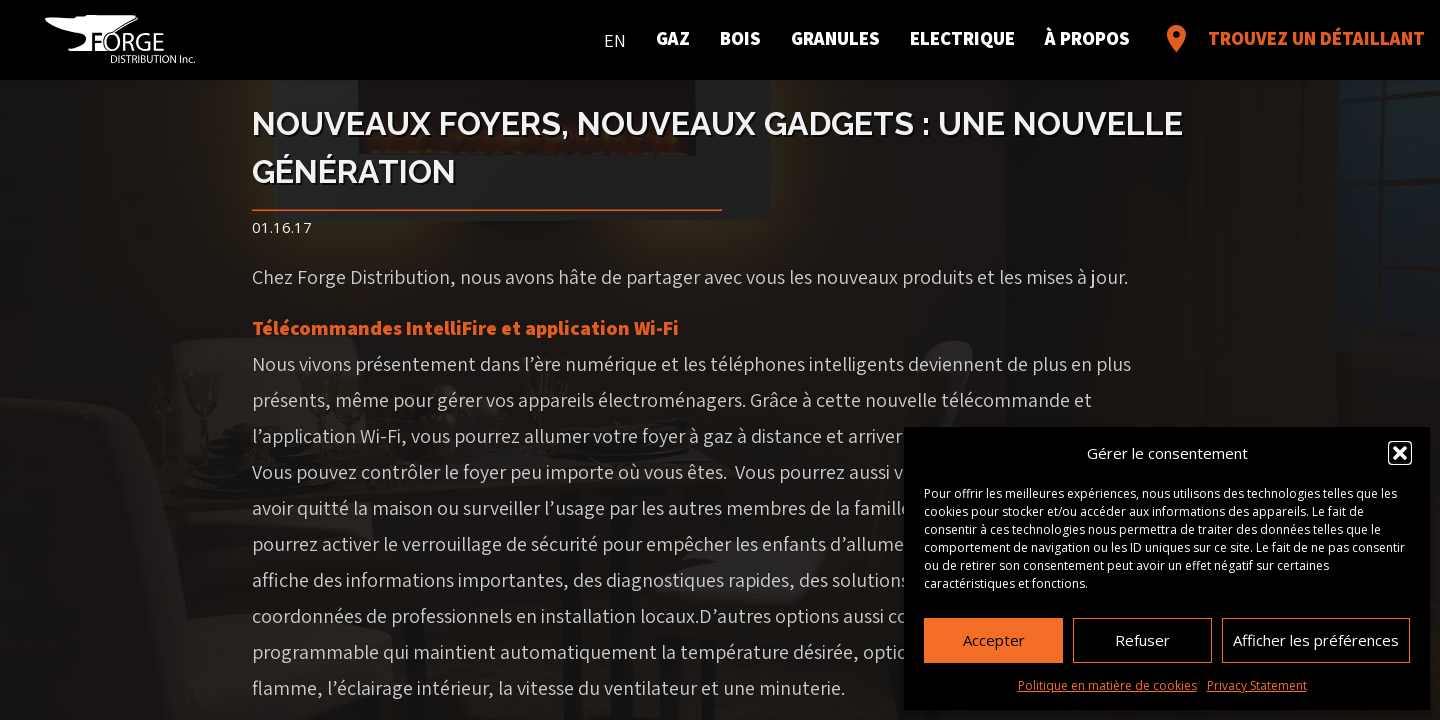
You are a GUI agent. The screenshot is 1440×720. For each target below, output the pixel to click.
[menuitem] (615, 37)
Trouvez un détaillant (1292, 39)
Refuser (1142, 640)
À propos (1087, 39)
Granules (835, 39)
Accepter (994, 640)
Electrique (962, 39)
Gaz (673, 39)
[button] (1400, 453)
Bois (740, 39)
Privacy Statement (1257, 685)
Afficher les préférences (1316, 640)
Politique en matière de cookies (1107, 685)
